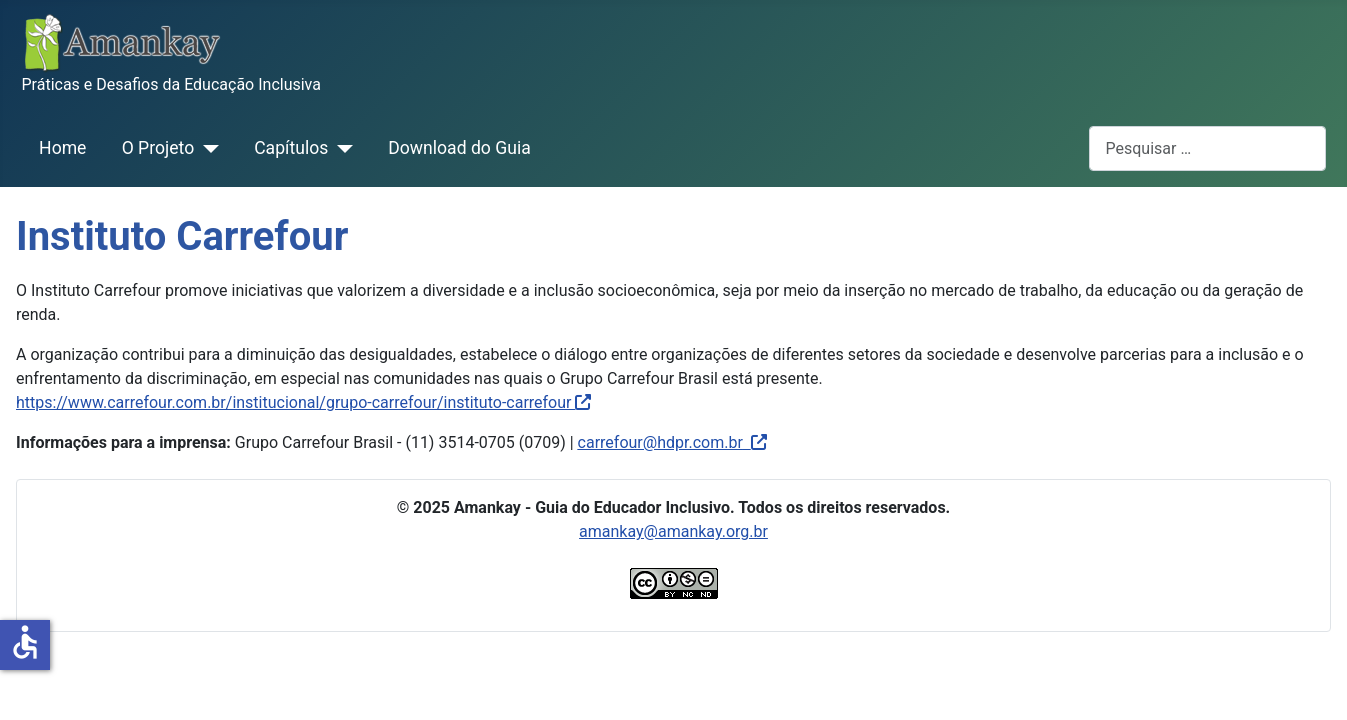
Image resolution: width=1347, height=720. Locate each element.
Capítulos (291, 148)
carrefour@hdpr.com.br (660, 442)
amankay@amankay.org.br (673, 531)
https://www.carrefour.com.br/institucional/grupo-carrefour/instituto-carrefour (303, 402)
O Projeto (158, 148)
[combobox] (1207, 148)
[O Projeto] (206, 148)
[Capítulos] (340, 148)
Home (62, 148)
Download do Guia (459, 148)
